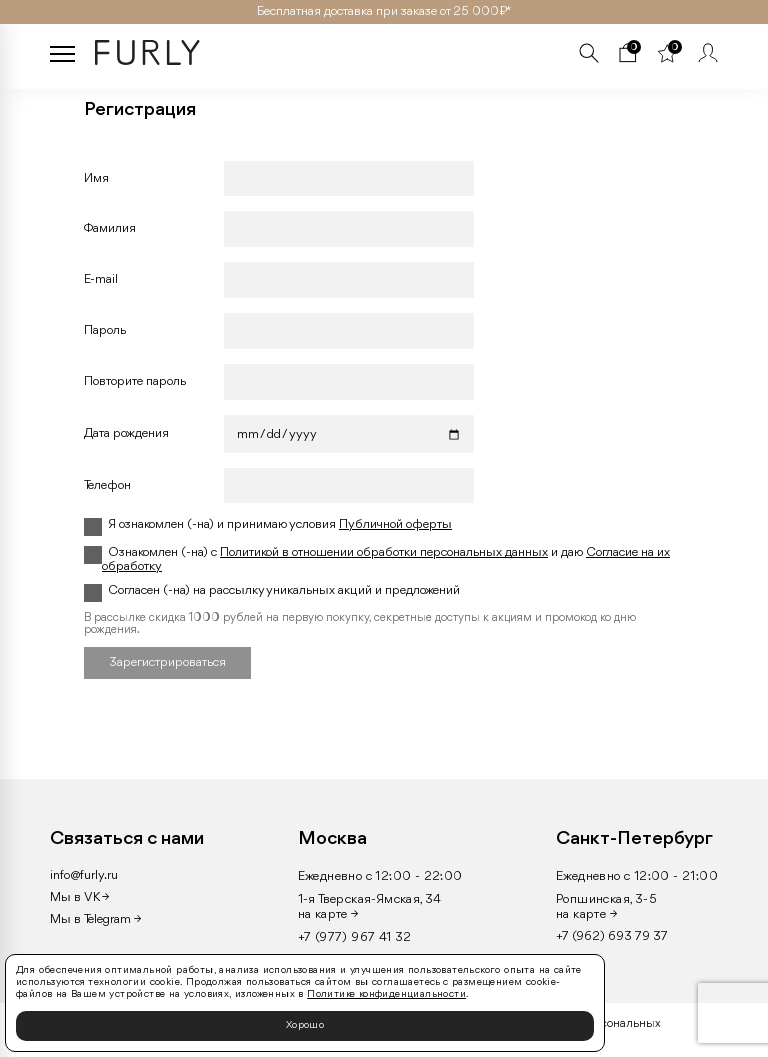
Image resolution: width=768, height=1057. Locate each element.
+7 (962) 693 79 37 (612, 936)
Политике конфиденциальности (386, 994)
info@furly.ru (84, 875)
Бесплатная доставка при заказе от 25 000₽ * (384, 11)
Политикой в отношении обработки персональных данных (384, 552)
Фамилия (110, 228)
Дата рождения (126, 433)
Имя (96, 178)
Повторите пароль (135, 381)
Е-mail (101, 279)
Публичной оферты (395, 524)
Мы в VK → (79, 897)
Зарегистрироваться (167, 662)
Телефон (107, 485)
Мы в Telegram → (95, 919)
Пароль (105, 330)
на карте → (328, 914)
